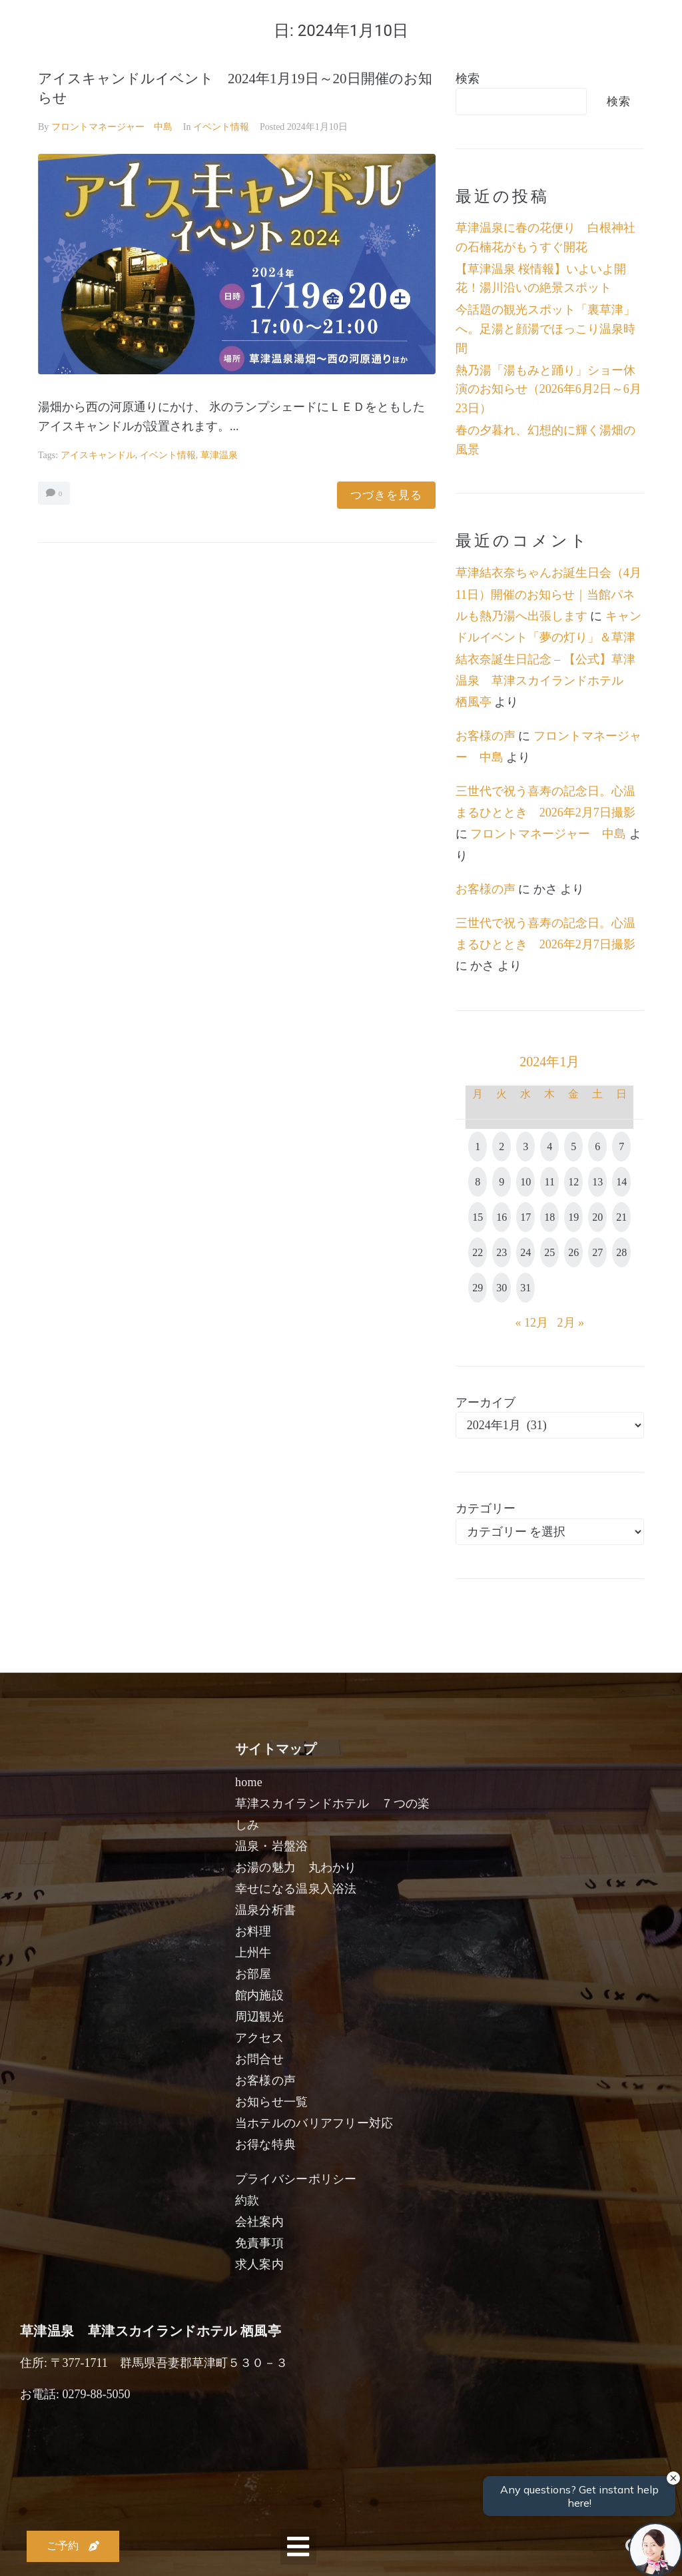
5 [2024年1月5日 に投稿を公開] (573, 1146)
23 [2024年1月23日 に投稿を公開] (501, 1252)
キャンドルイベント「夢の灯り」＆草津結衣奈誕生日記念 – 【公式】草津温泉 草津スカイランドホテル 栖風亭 (548, 659)
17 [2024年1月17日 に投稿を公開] (525, 1217)
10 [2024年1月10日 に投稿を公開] (525, 1181)
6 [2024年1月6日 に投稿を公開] (597, 1146)
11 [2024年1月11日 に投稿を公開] (550, 1181)
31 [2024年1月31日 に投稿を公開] (525, 1287)
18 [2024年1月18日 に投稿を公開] (549, 1217)
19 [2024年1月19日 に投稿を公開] (573, 1217)
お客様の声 (485, 736)
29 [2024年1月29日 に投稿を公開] (477, 1287)
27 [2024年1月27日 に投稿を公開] (597, 1252)
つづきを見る (386, 495)
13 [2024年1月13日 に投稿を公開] (597, 1181)
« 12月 (532, 1322)
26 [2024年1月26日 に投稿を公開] (573, 1252)
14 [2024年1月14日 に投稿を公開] (621, 1181)
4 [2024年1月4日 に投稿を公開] (549, 1146)
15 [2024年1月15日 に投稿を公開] (477, 1217)
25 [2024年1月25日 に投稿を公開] (549, 1252)
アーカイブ (485, 1402)
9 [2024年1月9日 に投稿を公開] (501, 1181)
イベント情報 (221, 127)
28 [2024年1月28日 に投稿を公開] (621, 1252)
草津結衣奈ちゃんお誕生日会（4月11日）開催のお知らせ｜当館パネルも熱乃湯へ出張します (548, 594)
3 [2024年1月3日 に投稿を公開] (525, 1146)
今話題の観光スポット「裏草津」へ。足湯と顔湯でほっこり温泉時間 (545, 329)
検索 (468, 78)
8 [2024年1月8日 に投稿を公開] (477, 1181)
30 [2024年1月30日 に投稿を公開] (501, 1287)
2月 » (571, 1322)
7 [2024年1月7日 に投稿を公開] (621, 1146)
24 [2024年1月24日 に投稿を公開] (525, 1252)
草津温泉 (219, 455)
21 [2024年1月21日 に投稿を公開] (621, 1217)
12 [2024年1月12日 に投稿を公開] (573, 1181)
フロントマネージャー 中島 (111, 127)
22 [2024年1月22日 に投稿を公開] (477, 1252)
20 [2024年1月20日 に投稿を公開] (597, 1217)
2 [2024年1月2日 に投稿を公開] (501, 1146)
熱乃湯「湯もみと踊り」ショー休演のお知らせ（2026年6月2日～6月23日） (548, 390)
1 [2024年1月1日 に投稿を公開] (477, 1146)
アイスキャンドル (98, 455)
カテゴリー (485, 1508)
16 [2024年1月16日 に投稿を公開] (501, 1217)
